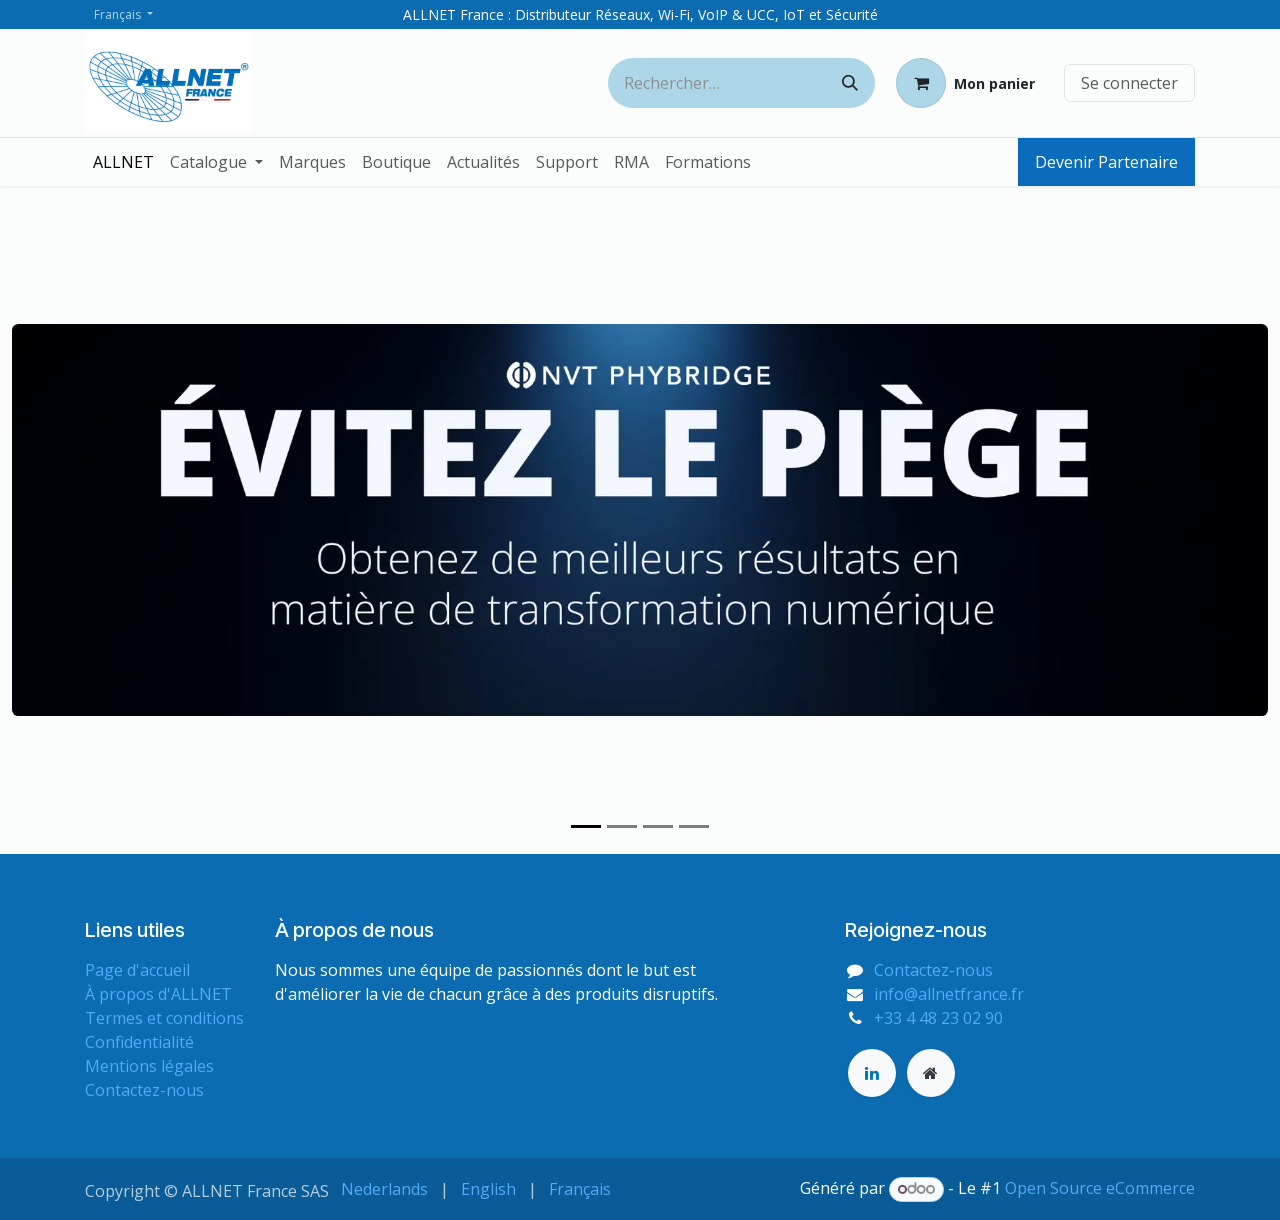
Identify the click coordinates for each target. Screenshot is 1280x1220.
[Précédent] (75, 520)
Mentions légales (149, 1066)
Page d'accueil (137, 970)
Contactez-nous (144, 1090)
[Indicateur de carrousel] (586, 826)
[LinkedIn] (872, 1073)
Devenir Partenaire (1106, 162)
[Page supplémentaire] (931, 1073)
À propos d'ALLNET (158, 994)
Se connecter (1129, 83)
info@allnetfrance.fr (949, 994)
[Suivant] (1205, 520)
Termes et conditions (164, 1018)
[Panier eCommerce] (965, 83)
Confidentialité (139, 1042)
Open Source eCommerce (1100, 1188)
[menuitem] (123, 162)
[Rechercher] (850, 83)
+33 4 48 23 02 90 (938, 1018)
